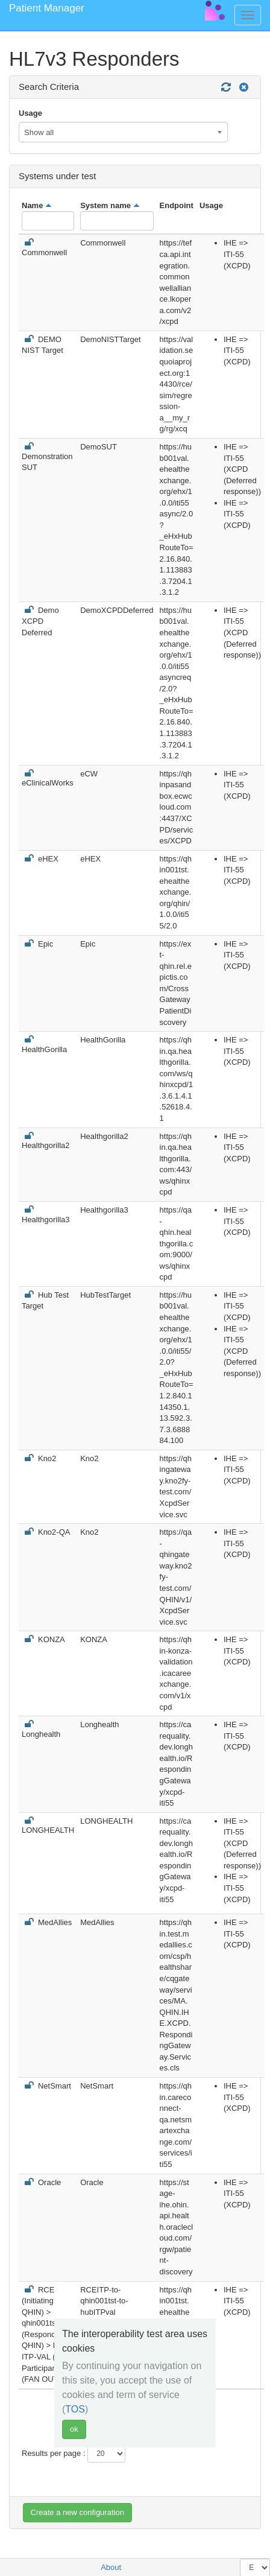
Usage (30, 113)
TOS (75, 2409)
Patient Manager (46, 8)
